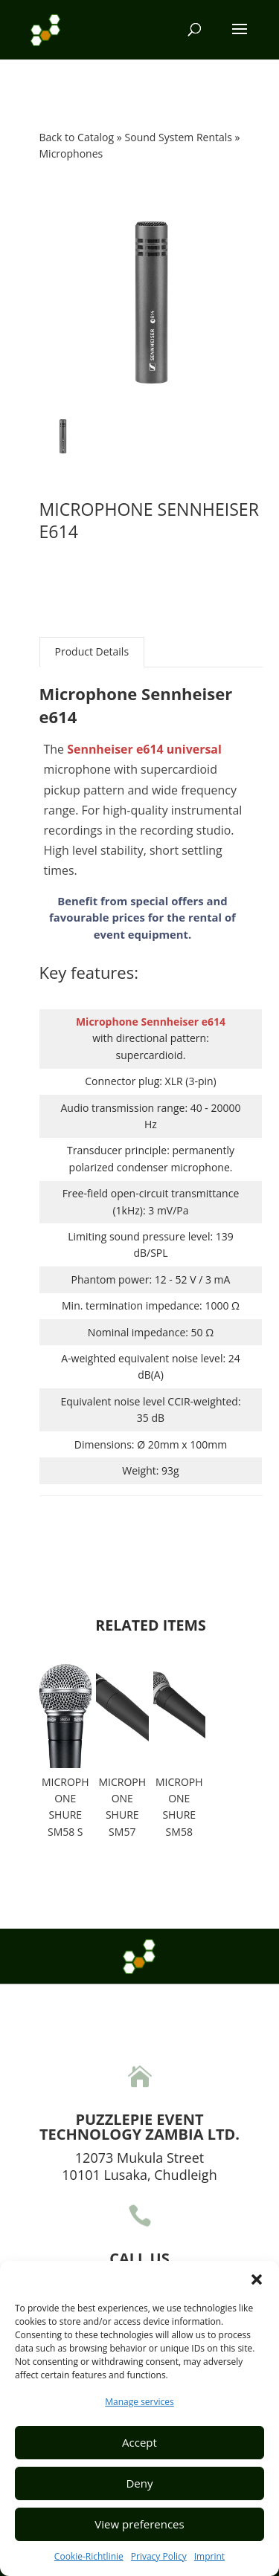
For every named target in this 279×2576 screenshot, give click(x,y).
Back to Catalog (78, 137)
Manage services (139, 2401)
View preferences (139, 2524)
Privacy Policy (159, 2556)
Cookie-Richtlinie (89, 2556)
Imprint (209, 2556)
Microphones (71, 153)
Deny (139, 2483)
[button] (256, 2279)
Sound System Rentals (180, 137)
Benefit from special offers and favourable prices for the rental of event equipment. (142, 917)
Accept (139, 2442)
